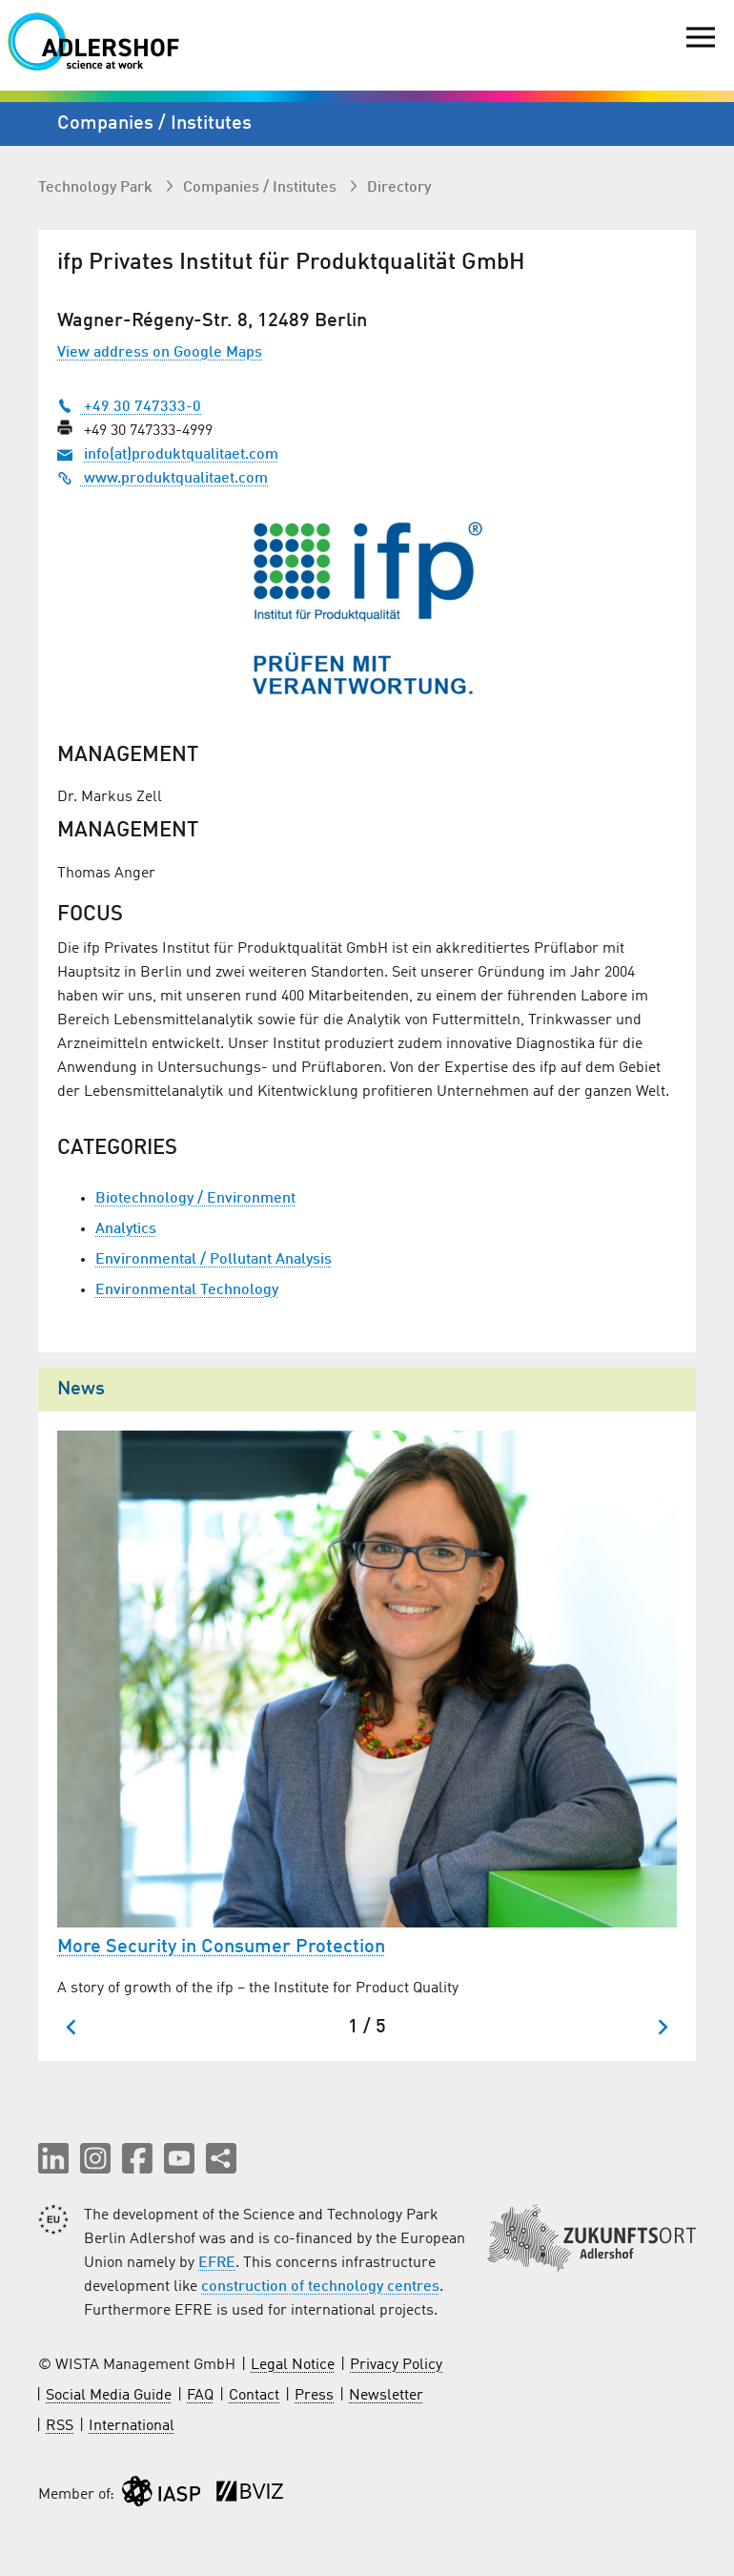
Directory (399, 188)
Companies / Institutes (261, 188)
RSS (59, 2426)
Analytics (125, 1229)
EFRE (216, 2263)
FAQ (200, 2395)
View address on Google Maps (159, 353)
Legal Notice (293, 2365)
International (131, 2426)
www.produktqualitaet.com (162, 478)
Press (314, 2395)
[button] (53, 2158)
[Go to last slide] (72, 2027)
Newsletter (386, 2395)
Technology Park (97, 188)
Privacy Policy (396, 2365)
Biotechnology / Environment (195, 1198)
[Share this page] (221, 2158)
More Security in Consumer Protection (221, 1947)
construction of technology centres (320, 2287)
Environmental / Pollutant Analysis (213, 1259)
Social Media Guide (109, 2395)
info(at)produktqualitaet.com (181, 455)
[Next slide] (662, 2027)
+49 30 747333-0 (129, 407)
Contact (254, 2395)
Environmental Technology (186, 1290)
